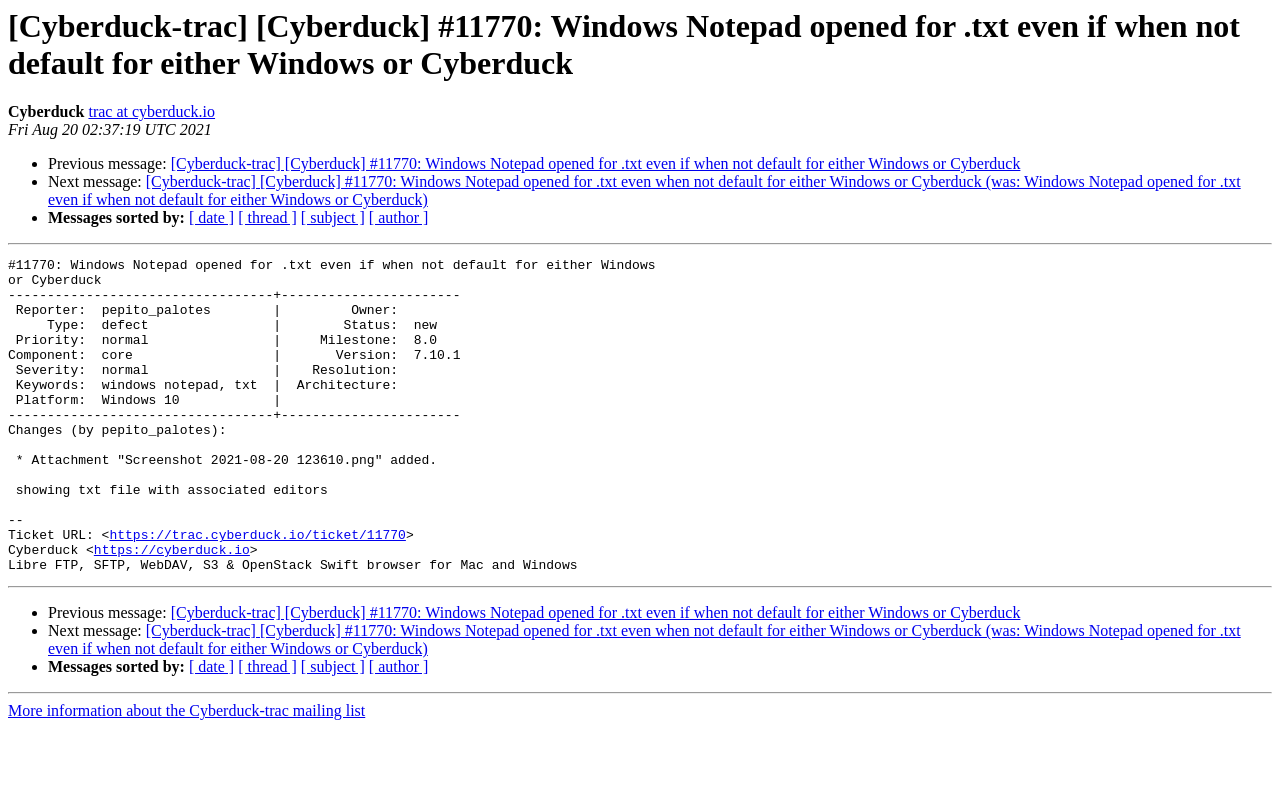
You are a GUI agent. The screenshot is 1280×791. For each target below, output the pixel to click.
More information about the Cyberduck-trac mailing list (186, 773)
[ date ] (211, 217)
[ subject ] (333, 217)
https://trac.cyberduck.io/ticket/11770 (257, 591)
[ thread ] (267, 217)
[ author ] (399, 217)
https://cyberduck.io (172, 609)
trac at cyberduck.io (151, 111)
